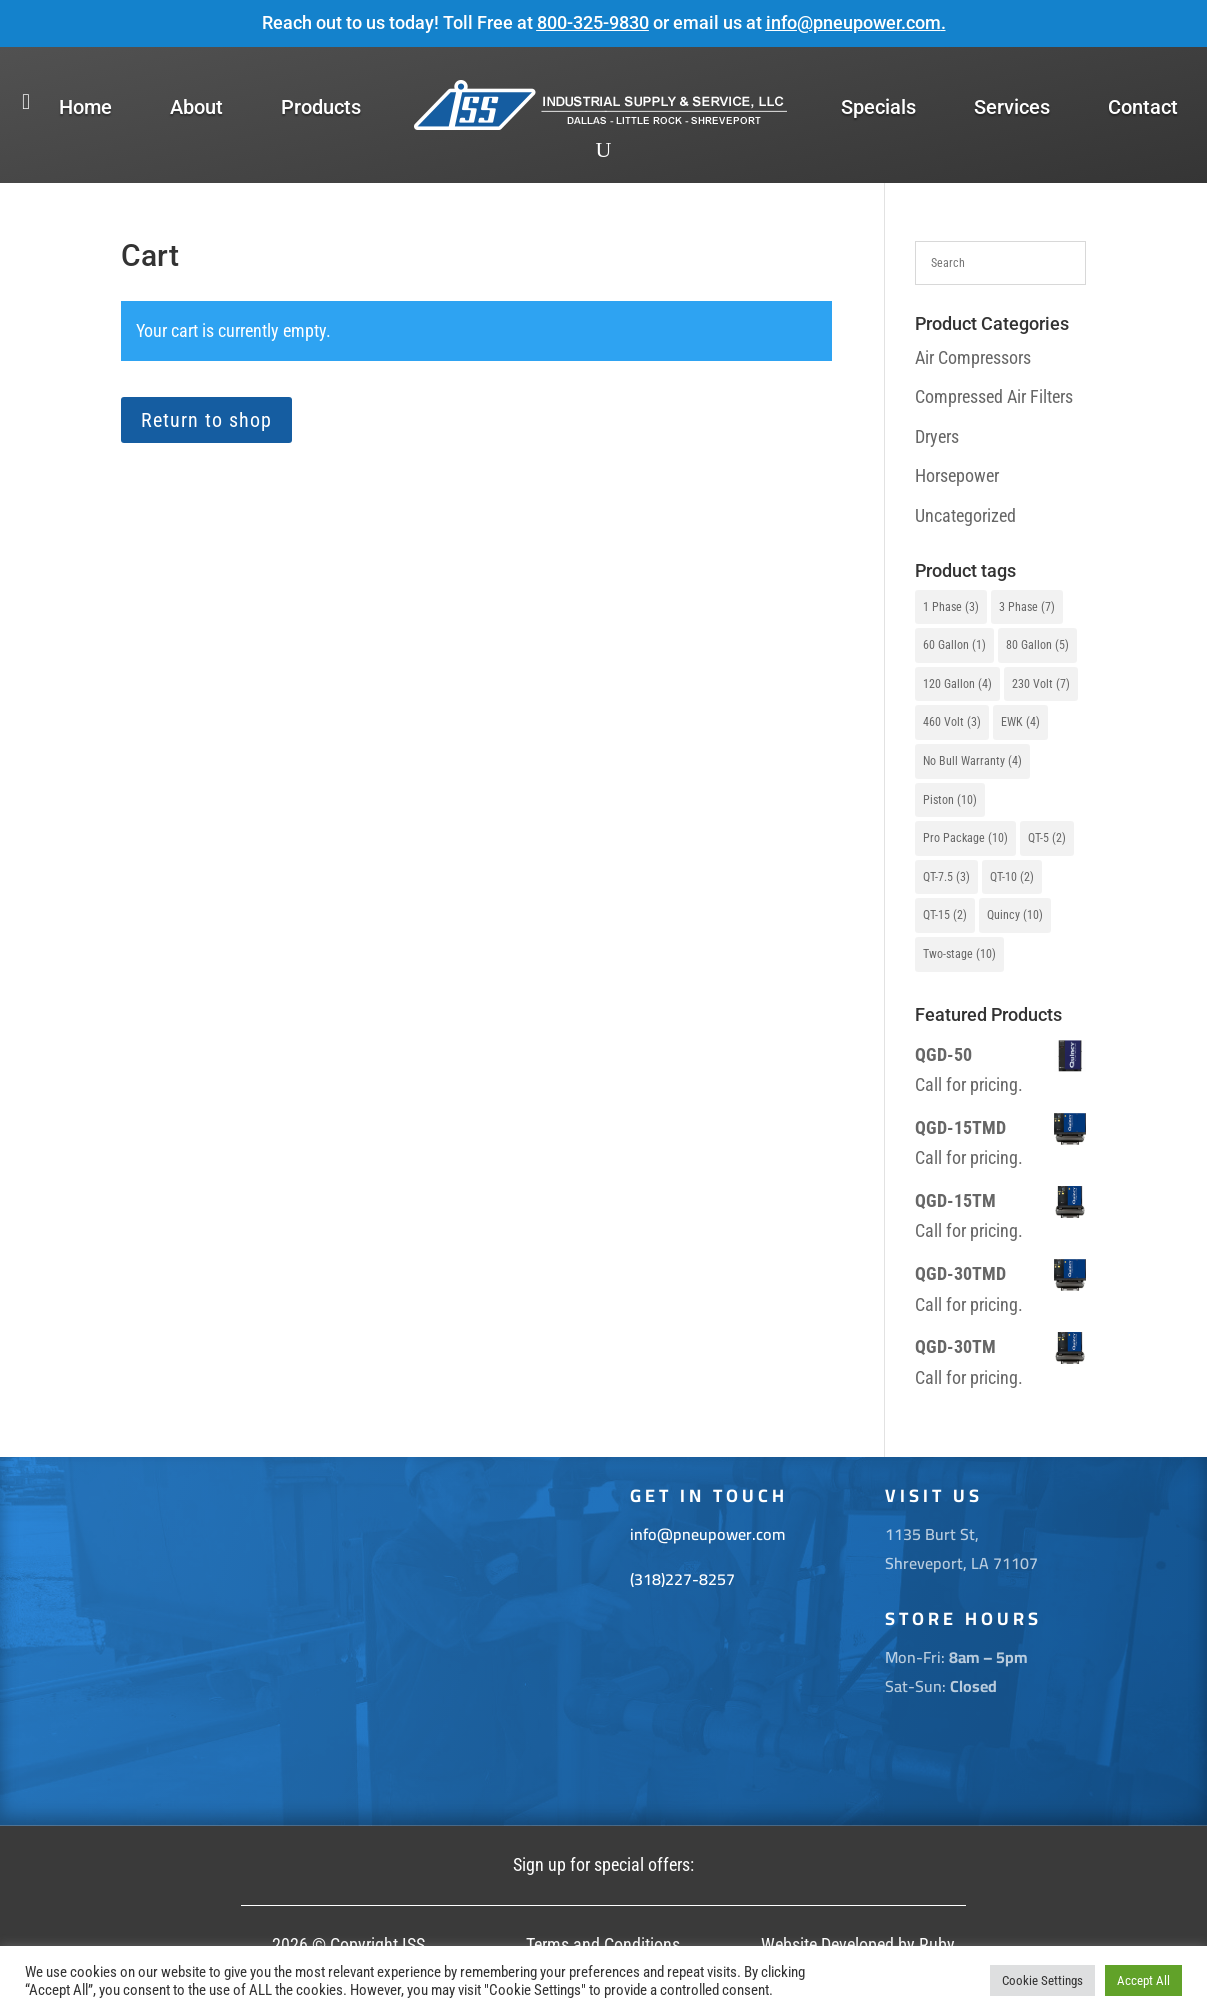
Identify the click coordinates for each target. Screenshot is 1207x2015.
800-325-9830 (593, 22)
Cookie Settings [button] (1042, 1980)
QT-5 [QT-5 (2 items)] (1047, 838)
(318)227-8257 (682, 1579)
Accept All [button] (1143, 1980)
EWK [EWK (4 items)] (1020, 722)
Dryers (937, 436)
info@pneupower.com (853, 22)
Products (321, 107)
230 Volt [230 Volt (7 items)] (1041, 684)
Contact (1143, 107)
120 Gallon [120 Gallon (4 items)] (957, 684)
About (196, 107)
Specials (878, 107)
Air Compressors (973, 357)
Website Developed (827, 1944)
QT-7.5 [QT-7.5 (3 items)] (946, 877)
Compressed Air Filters (994, 396)
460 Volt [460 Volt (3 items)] (952, 722)
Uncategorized (965, 515)
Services (1012, 107)
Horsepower (957, 475)
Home (85, 107)
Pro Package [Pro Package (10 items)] (965, 838)
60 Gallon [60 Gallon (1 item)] (954, 645)
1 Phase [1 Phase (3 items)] (951, 607)
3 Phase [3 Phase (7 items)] (1027, 607)
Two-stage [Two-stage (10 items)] (959, 954)
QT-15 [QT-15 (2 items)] (945, 915)
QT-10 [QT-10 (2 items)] (1012, 877)
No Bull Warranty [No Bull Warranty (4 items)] (972, 761)
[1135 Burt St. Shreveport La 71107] (349, 1642)
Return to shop (206, 420)
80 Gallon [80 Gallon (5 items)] (1037, 645)
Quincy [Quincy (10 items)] (1015, 915)
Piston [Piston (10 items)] (950, 800)
